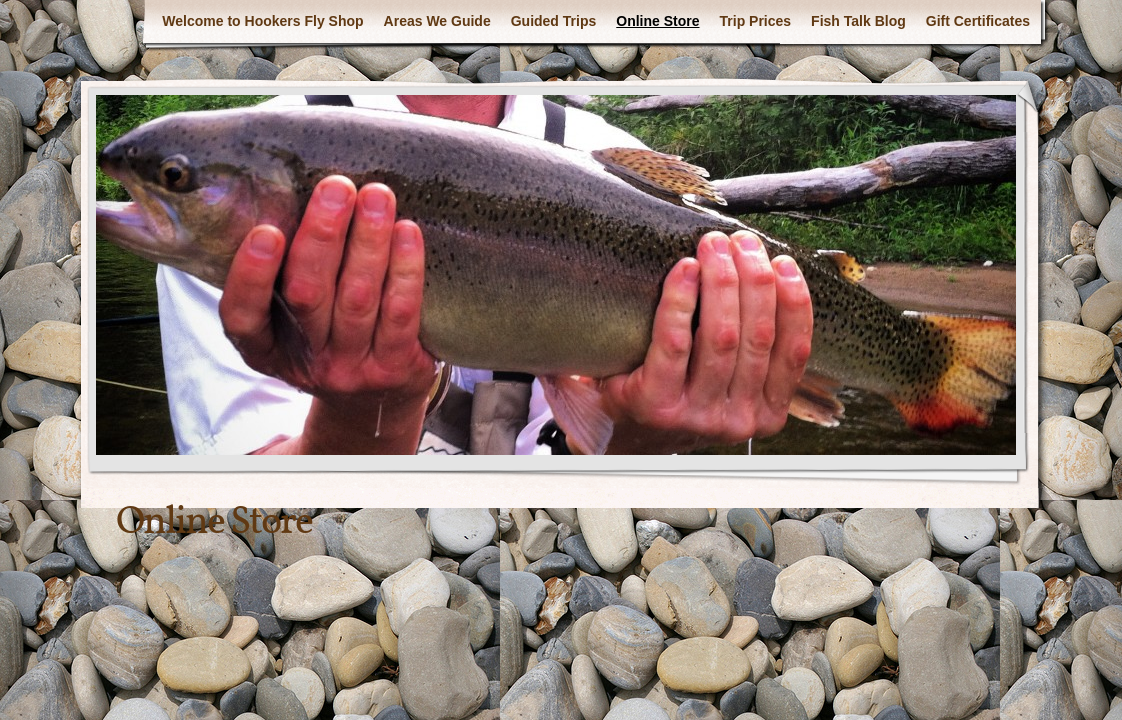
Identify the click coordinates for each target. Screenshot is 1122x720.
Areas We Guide (437, 21)
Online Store (657, 21)
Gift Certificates (978, 21)
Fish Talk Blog (858, 21)
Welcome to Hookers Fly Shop (262, 21)
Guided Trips (554, 21)
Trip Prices (756, 21)
